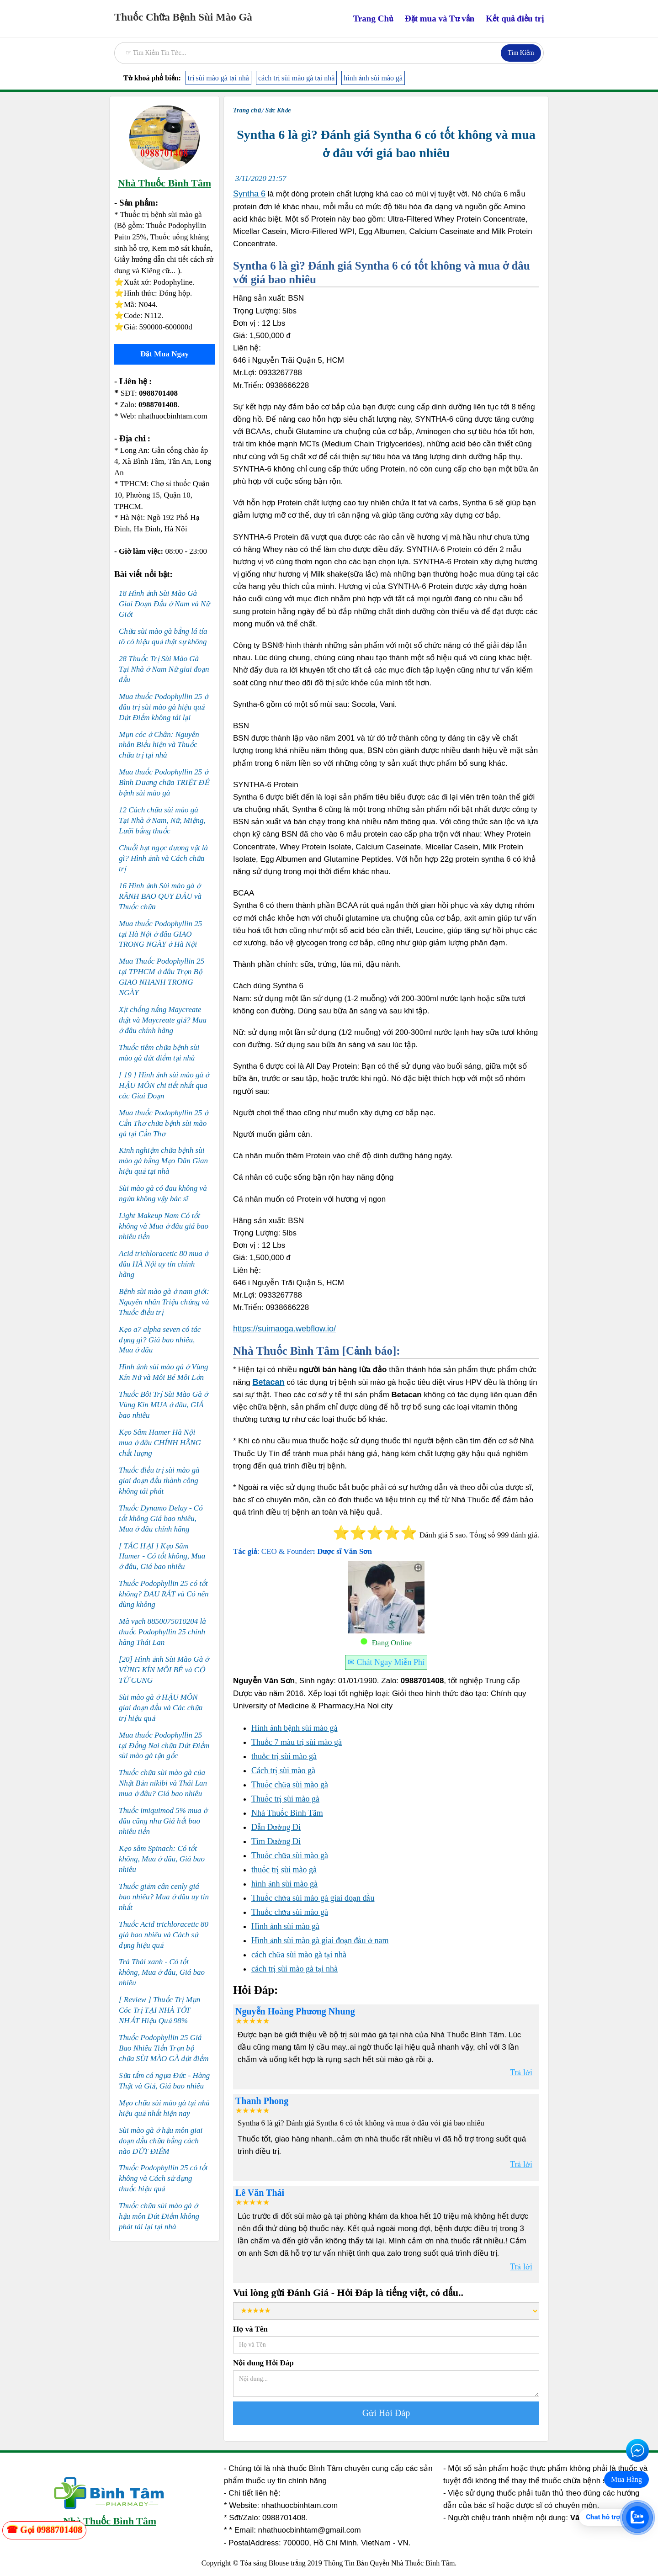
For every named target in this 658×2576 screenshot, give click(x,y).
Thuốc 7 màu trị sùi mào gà (296, 1742)
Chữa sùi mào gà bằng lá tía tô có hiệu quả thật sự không (163, 636)
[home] (183, 14)
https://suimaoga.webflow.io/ (284, 1328)
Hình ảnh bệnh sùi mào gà (294, 1728)
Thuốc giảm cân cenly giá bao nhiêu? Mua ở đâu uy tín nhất (164, 1897)
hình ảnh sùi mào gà (373, 78)
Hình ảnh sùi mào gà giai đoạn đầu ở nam (319, 1940)
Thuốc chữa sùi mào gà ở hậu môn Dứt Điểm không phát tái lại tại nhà (159, 2216)
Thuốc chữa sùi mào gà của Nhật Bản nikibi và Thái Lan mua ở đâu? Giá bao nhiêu (163, 1783)
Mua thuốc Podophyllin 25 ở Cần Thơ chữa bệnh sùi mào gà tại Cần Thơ (163, 1123)
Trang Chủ (373, 18)
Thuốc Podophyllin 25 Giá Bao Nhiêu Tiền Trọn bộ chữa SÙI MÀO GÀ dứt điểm (163, 2048)
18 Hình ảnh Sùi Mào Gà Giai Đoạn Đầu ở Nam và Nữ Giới (164, 604)
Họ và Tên (250, 2329)
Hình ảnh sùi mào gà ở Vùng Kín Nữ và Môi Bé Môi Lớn (163, 1372)
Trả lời (521, 2072)
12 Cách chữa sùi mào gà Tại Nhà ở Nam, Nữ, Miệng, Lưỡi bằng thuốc (162, 820)
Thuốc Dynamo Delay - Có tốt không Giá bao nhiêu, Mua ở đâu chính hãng (161, 1518)
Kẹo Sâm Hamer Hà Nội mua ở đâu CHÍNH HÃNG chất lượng (160, 1443)
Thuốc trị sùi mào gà (285, 1798)
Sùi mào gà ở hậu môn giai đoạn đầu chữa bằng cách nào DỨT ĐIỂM (160, 2141)
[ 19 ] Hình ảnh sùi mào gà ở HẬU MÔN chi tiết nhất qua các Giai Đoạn (164, 1085)
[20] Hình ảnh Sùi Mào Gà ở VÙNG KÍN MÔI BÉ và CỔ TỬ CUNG (164, 1670)
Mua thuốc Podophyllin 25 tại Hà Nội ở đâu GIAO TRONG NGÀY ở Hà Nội (160, 934)
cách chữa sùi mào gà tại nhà (298, 1954)
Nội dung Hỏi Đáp (263, 2363)
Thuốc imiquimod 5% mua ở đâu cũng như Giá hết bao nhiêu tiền (163, 1821)
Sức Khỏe (278, 110)
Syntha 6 (249, 193)
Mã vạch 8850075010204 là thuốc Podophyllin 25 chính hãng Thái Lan (162, 1632)
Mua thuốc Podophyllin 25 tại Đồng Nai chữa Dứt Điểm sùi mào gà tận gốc (164, 1745)
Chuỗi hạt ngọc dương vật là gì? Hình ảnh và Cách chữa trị (163, 858)
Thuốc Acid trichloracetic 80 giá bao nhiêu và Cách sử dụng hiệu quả (163, 1935)
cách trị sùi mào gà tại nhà (296, 78)
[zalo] (44, 2530)
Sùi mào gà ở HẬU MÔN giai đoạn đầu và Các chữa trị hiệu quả (160, 1708)
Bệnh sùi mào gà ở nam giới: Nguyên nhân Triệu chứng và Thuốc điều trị (164, 1302)
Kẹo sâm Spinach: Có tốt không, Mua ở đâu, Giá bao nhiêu (162, 1859)
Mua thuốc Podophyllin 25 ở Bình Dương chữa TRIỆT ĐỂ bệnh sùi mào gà (164, 782)
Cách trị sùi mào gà (283, 1770)
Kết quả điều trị (515, 18)
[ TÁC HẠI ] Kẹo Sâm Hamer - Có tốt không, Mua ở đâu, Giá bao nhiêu (162, 1556)
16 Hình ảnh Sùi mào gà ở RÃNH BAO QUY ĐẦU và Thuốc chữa (160, 896)
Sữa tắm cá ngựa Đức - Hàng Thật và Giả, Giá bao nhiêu (164, 2080)
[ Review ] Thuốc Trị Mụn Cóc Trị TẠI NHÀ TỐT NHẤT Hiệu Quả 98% (159, 2010)
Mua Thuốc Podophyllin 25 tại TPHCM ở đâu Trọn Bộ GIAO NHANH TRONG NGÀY (161, 977)
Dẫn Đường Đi (276, 1827)
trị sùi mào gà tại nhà (218, 78)
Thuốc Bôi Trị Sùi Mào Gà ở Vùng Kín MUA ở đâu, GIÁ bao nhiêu (163, 1405)
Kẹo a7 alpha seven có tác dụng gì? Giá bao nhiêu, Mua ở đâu (160, 1340)
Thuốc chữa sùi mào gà (289, 1784)
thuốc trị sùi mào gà (284, 1756)
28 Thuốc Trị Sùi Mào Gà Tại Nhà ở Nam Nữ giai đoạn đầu (164, 669)
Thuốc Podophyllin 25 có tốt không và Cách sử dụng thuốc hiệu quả (163, 2178)
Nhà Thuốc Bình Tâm (287, 1813)
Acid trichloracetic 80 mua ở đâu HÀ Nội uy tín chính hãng (163, 1264)
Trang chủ (246, 110)
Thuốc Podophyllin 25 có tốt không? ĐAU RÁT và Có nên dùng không (164, 1594)
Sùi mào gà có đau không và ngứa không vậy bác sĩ (163, 1193)
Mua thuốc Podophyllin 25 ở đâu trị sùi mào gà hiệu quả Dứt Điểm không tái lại (163, 707)
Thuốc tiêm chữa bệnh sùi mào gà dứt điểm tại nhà (159, 1052)
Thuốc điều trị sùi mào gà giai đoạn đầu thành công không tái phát (159, 1480)
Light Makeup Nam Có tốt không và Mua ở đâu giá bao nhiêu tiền (163, 1226)
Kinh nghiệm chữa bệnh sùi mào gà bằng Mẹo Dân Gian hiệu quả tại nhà (163, 1161)
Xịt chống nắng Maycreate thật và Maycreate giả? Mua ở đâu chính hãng (163, 1020)
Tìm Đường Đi (276, 1841)
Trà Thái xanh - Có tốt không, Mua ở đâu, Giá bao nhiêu (162, 1972)
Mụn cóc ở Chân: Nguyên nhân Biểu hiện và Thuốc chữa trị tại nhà (159, 745)
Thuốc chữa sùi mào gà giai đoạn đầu (312, 1898)
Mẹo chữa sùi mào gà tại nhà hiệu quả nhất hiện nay (164, 2108)
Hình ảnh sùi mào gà (285, 1926)
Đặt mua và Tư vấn (439, 18)
